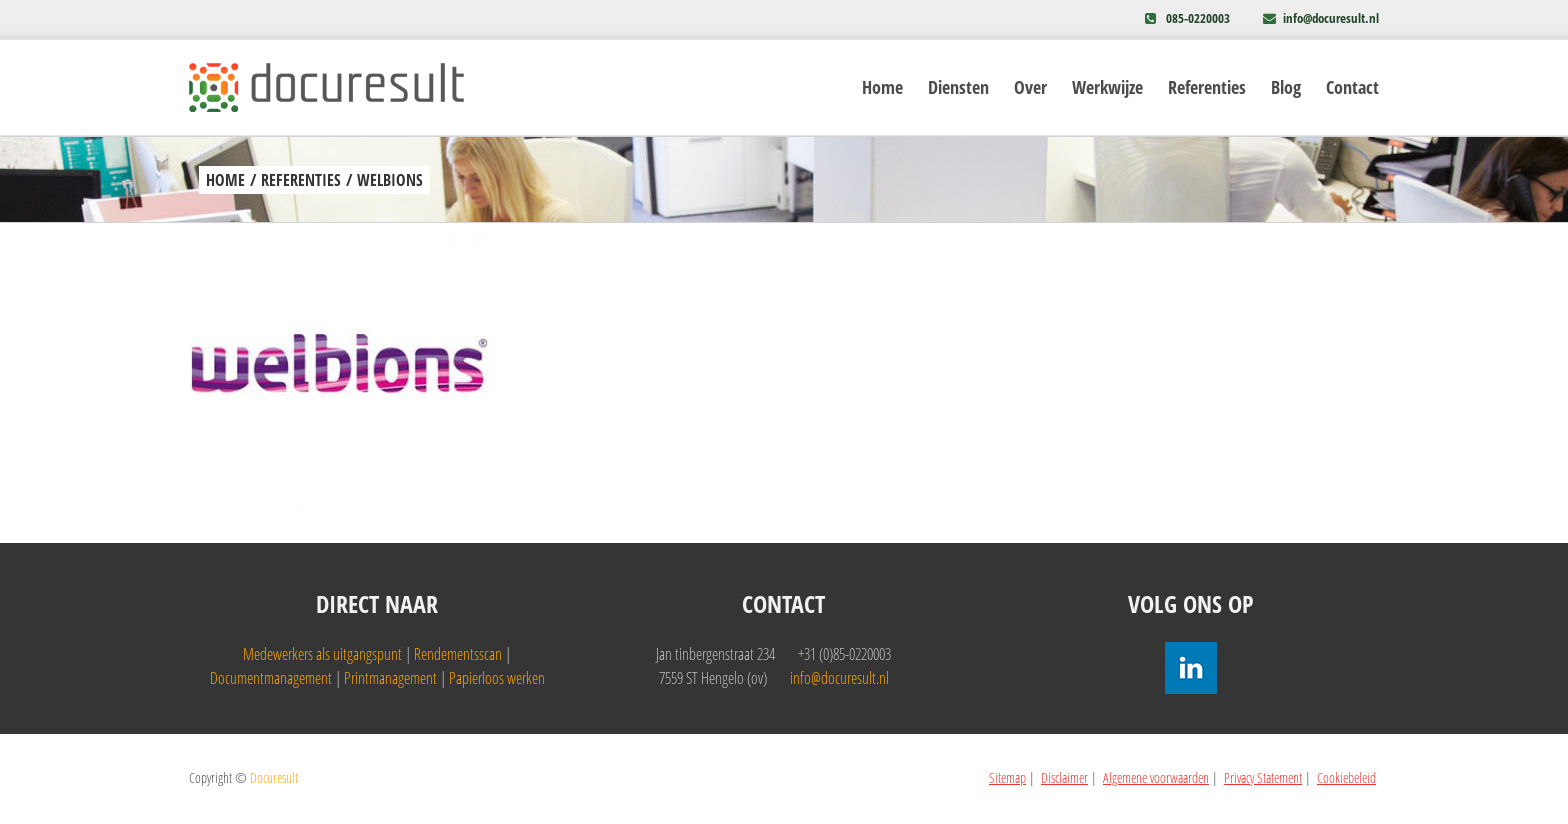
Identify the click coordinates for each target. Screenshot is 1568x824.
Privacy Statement (1263, 777)
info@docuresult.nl (1331, 18)
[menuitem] (895, 87)
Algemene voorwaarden (1156, 777)
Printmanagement (390, 678)
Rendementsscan (458, 654)
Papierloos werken (497, 678)
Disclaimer (1064, 777)
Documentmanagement (271, 678)
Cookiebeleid (1346, 777)
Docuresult (274, 777)
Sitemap (1007, 777)
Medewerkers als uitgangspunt (322, 654)
